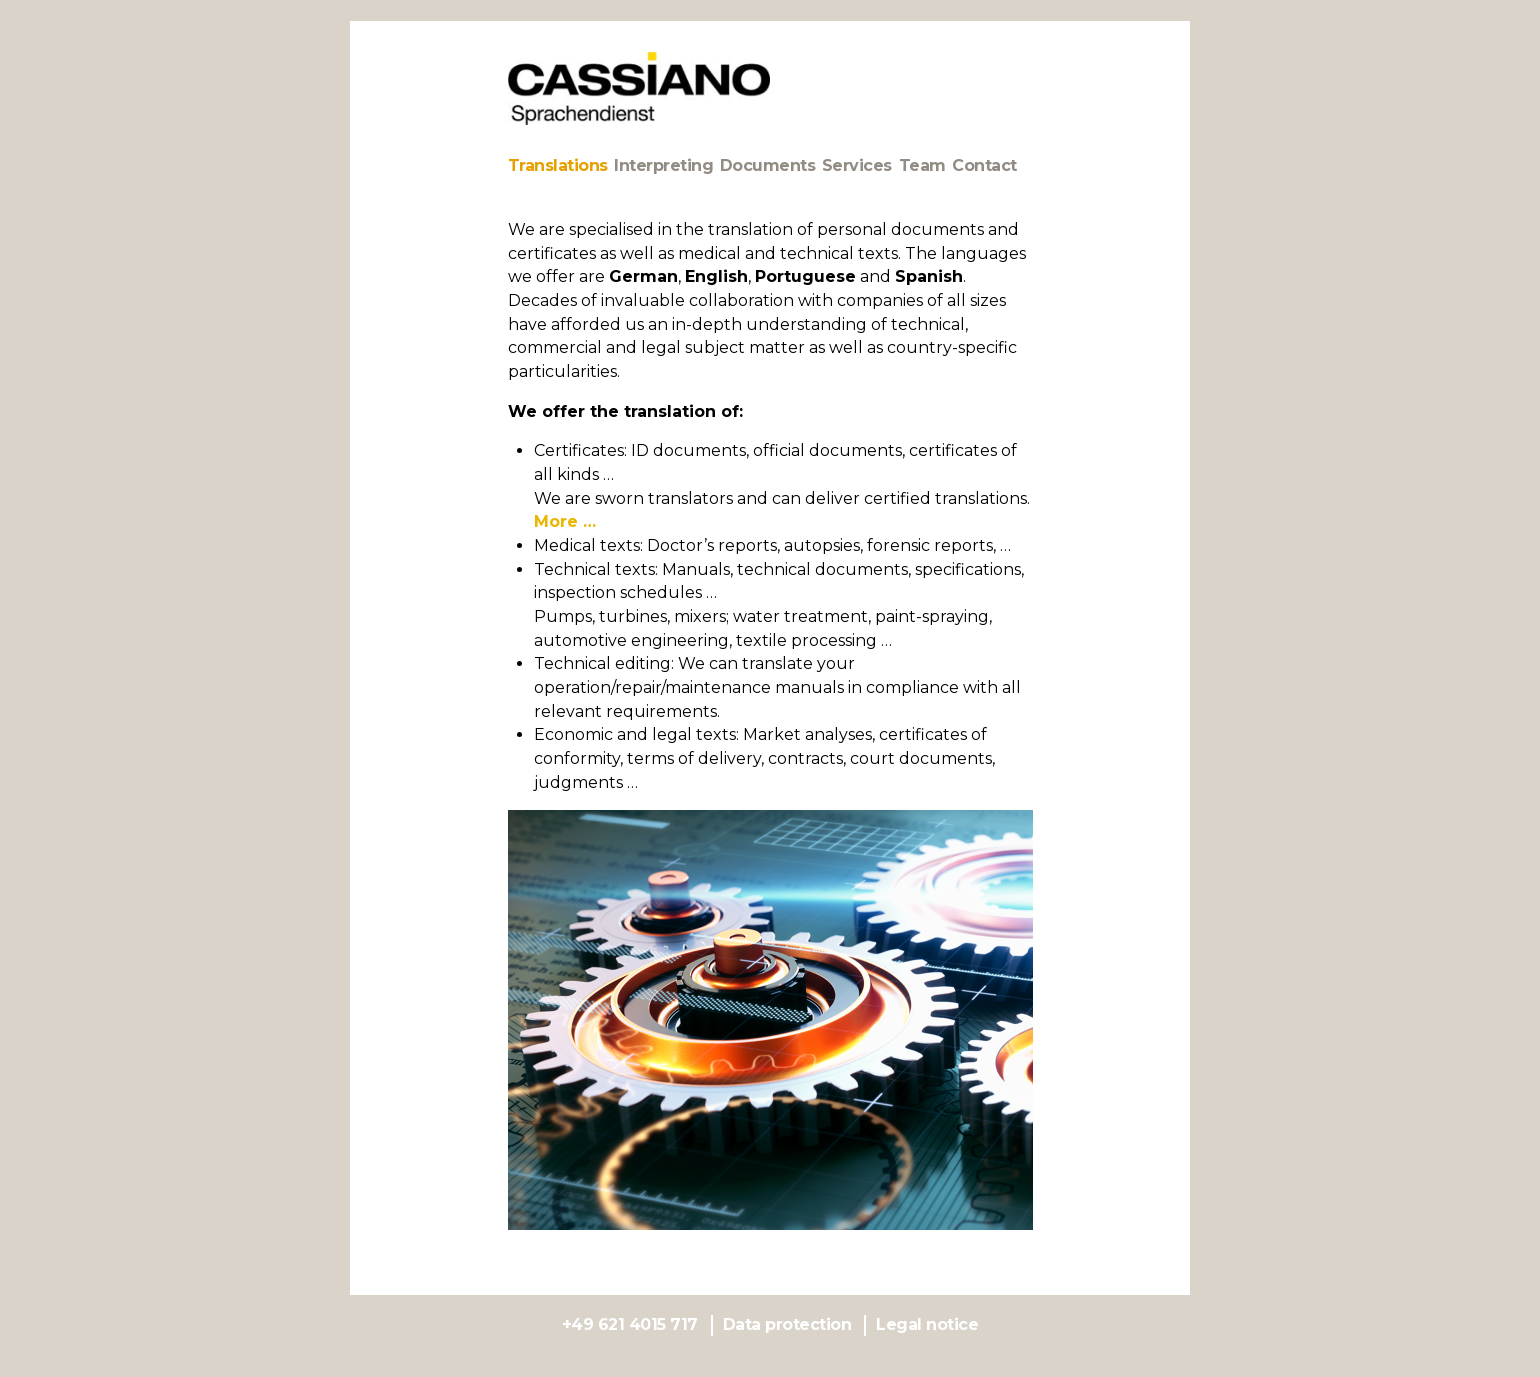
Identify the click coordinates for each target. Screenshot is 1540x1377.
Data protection (787, 1324)
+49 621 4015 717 (630, 1324)
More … (565, 521)
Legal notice (927, 1324)
